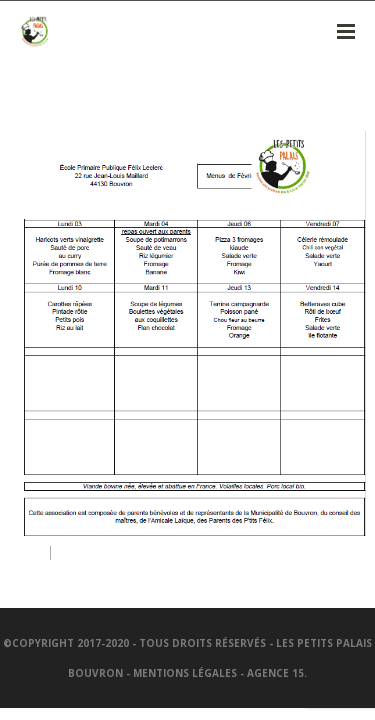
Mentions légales (185, 673)
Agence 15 (275, 673)
